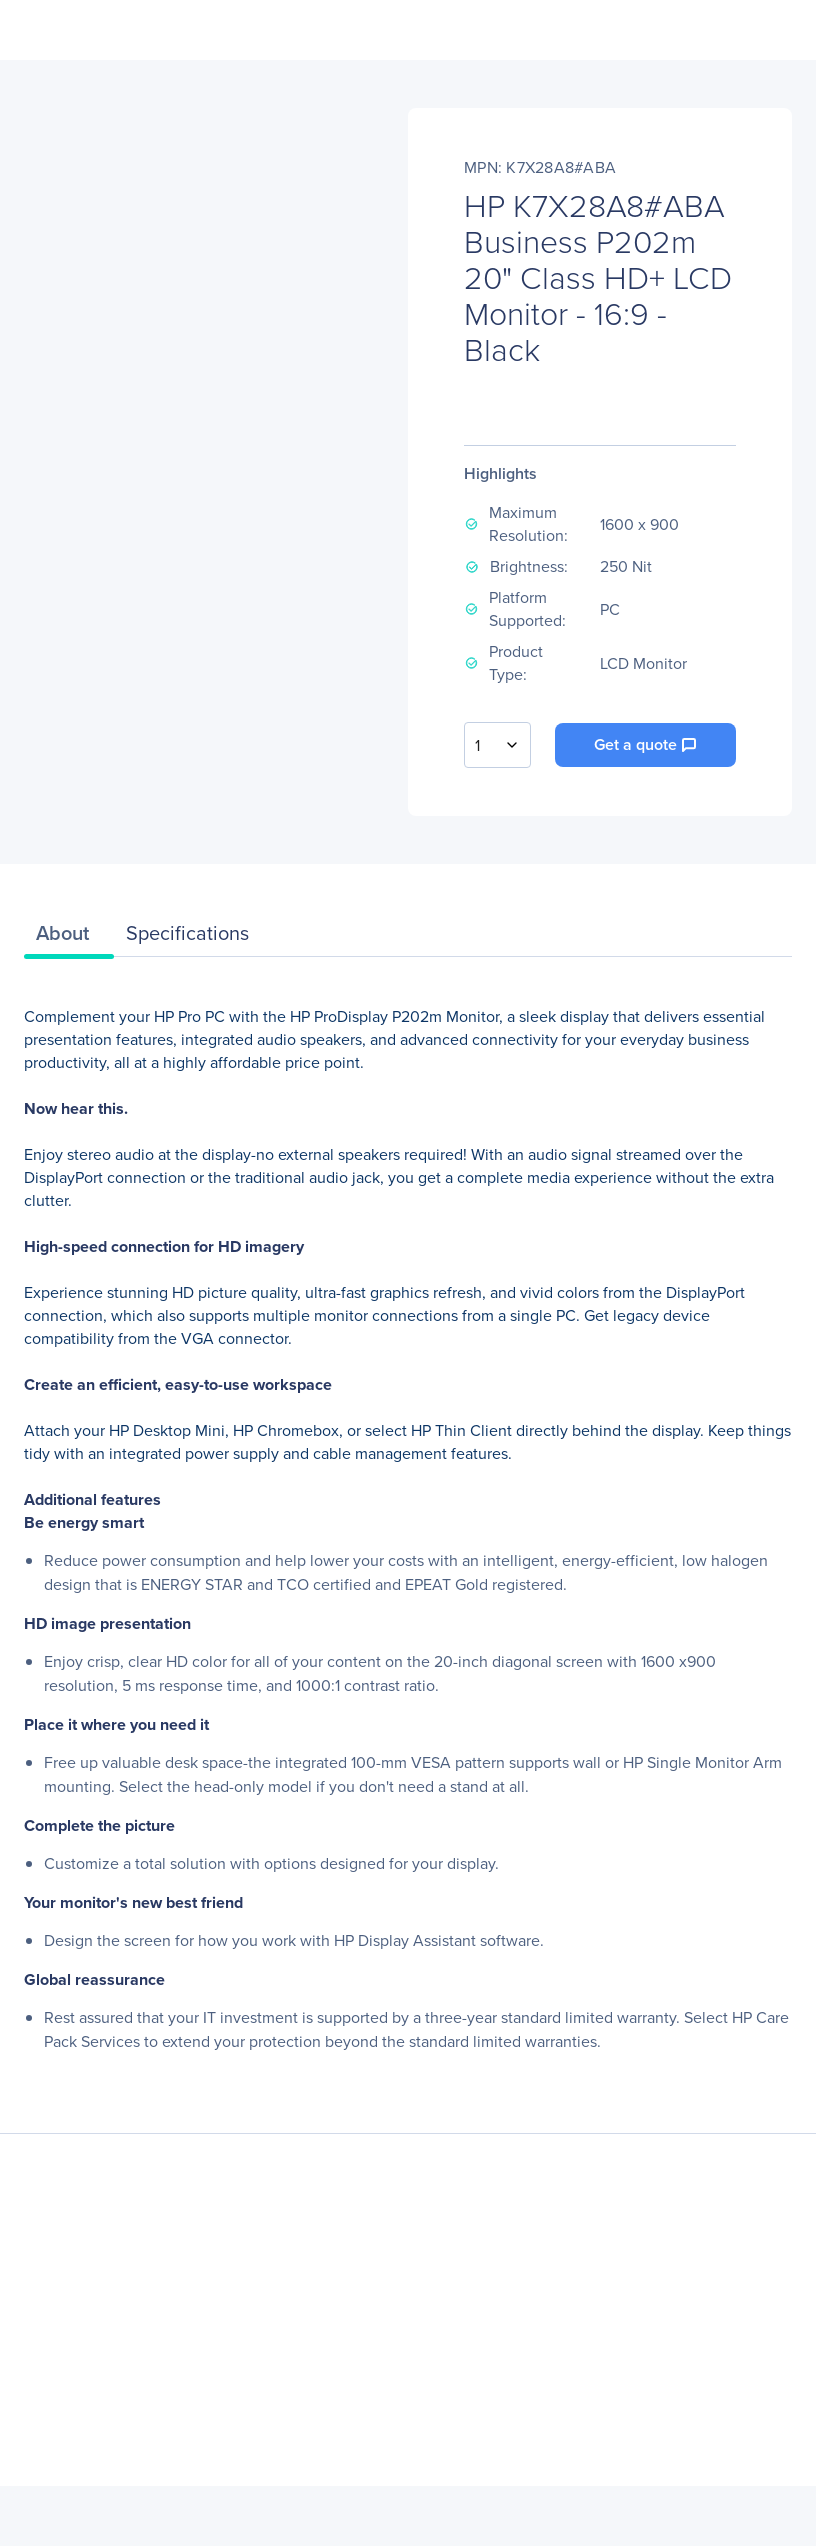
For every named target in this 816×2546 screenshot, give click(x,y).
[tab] (69, 938)
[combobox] (497, 745)
